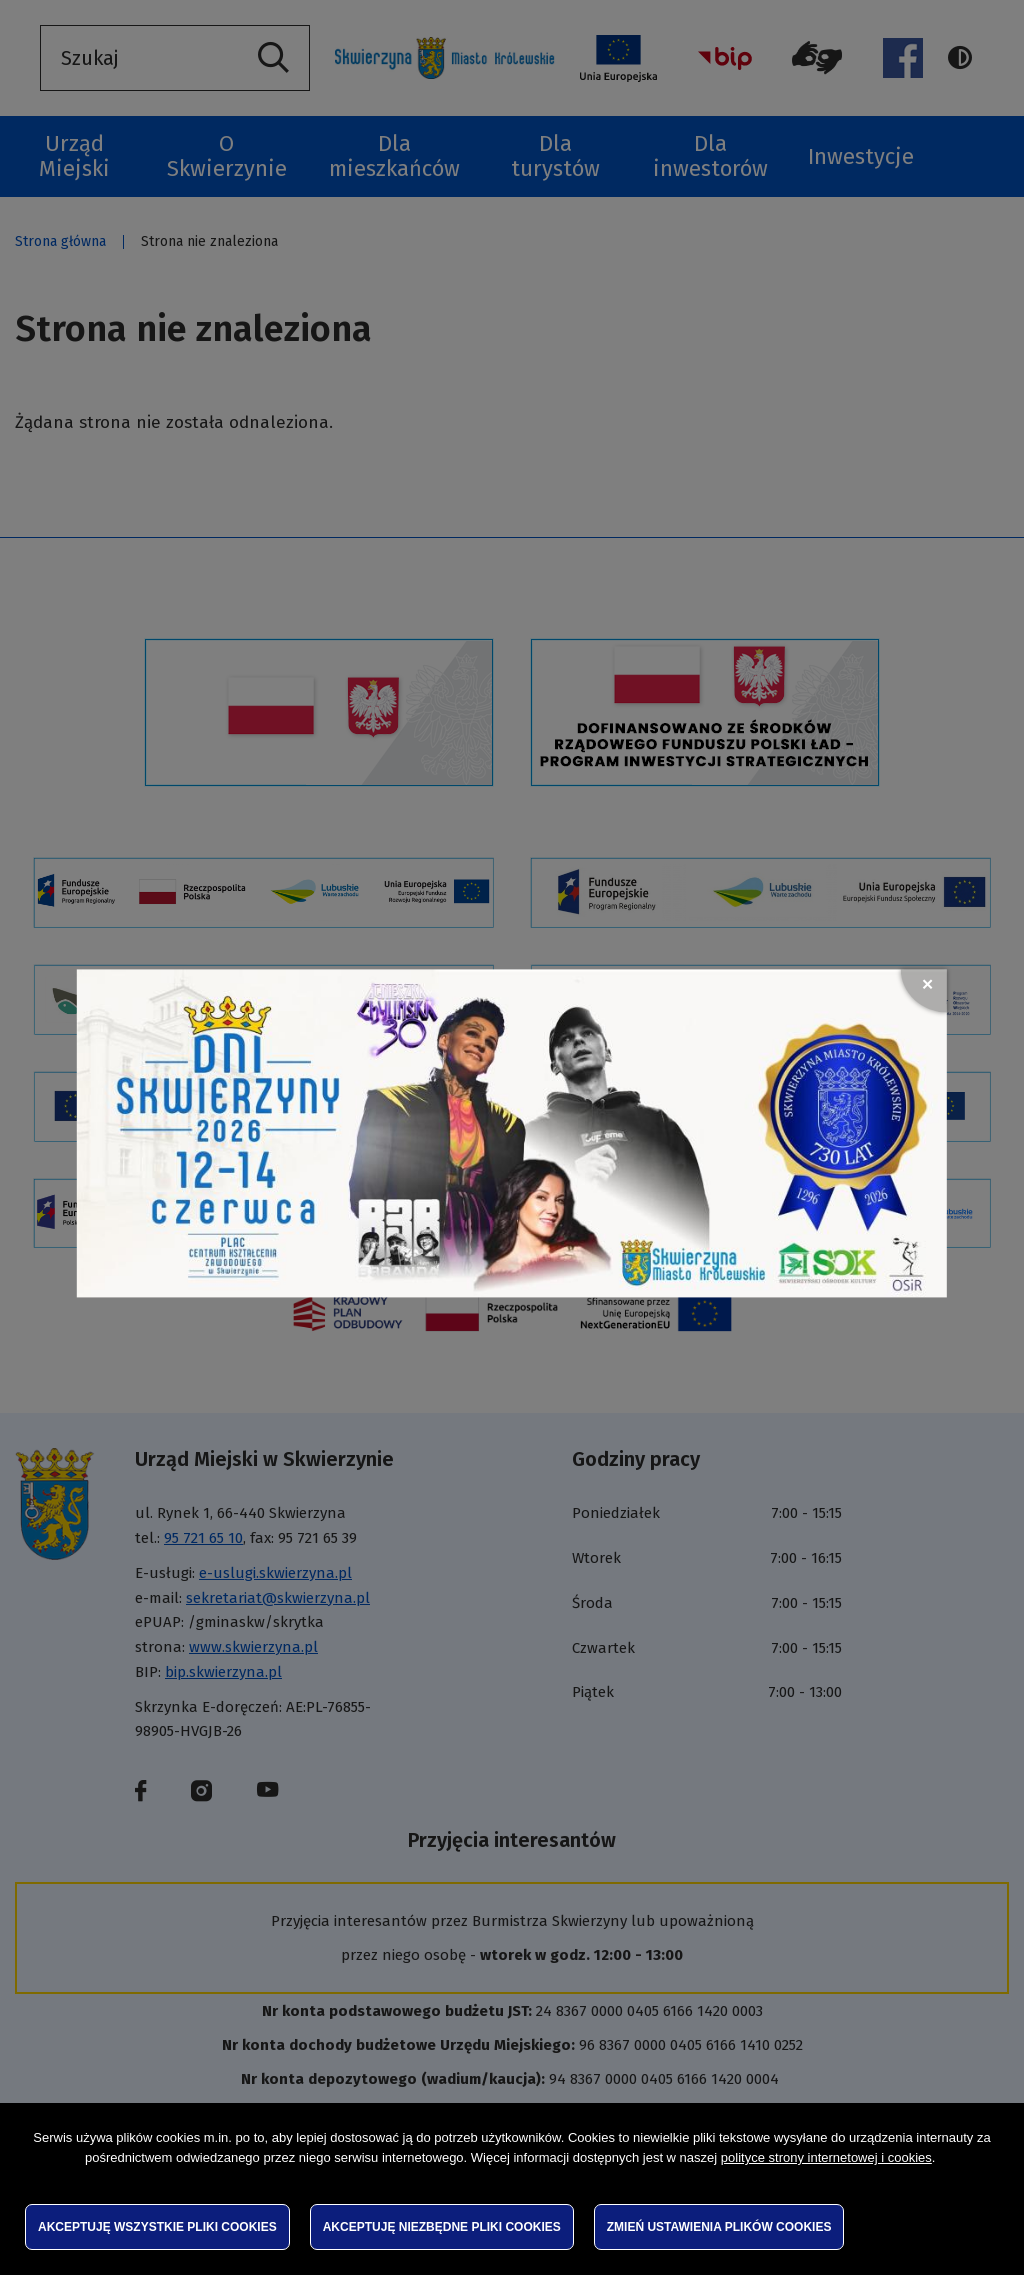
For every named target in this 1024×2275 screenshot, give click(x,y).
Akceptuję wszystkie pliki (157, 2227)
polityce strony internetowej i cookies (826, 2157)
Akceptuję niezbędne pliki (442, 2227)
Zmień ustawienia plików (719, 2227)
